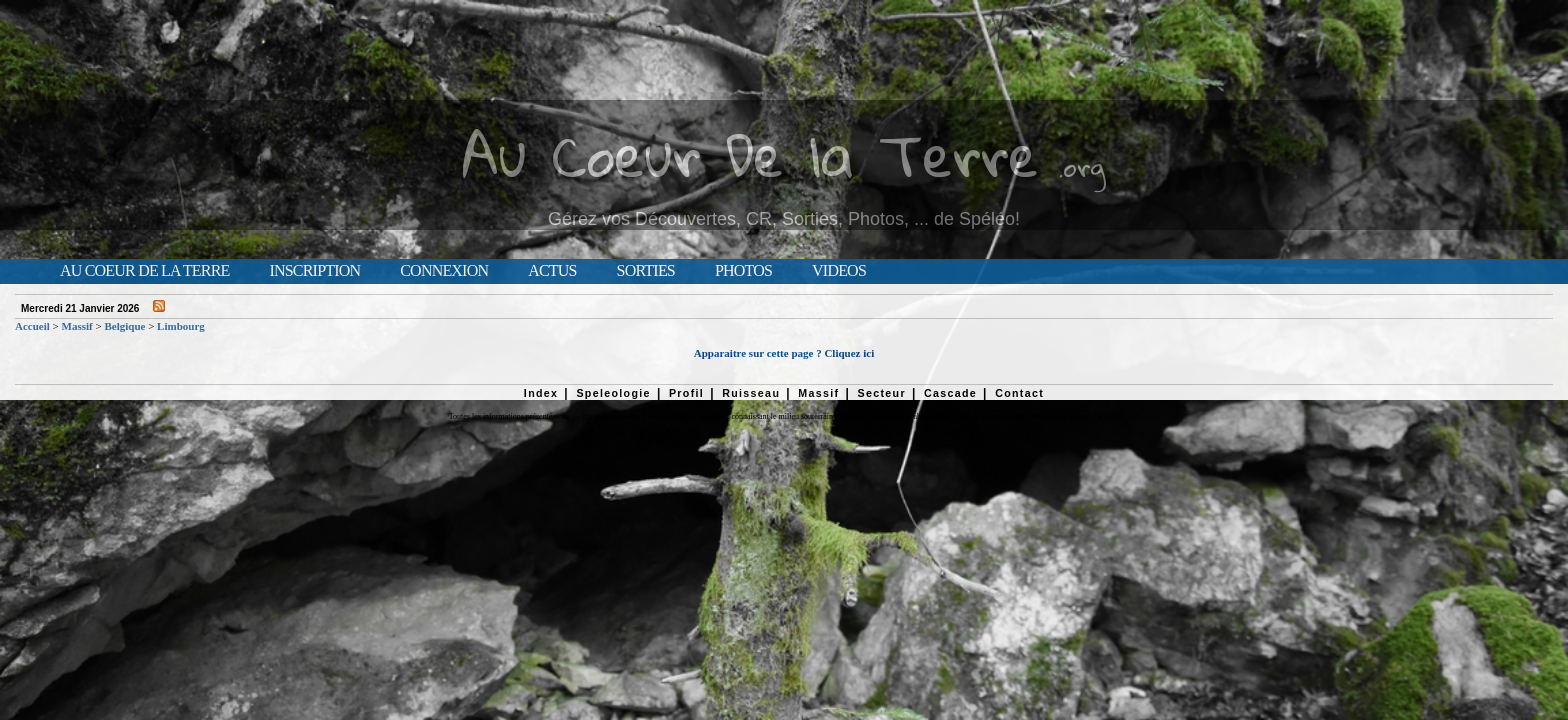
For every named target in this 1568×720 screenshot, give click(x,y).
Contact (1019, 393)
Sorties (646, 271)
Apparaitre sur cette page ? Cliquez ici (784, 353)
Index (541, 393)
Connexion (444, 271)
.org (1082, 166)
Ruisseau (751, 393)
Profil (686, 393)
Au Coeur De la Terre (750, 154)
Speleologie (613, 393)
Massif (77, 326)
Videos (839, 271)
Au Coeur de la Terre (144, 271)
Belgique (124, 326)
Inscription (314, 271)
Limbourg (181, 326)
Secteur (881, 393)
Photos (743, 271)
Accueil (32, 326)
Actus (552, 271)
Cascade (950, 393)
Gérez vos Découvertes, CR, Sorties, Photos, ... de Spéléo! (784, 219)
